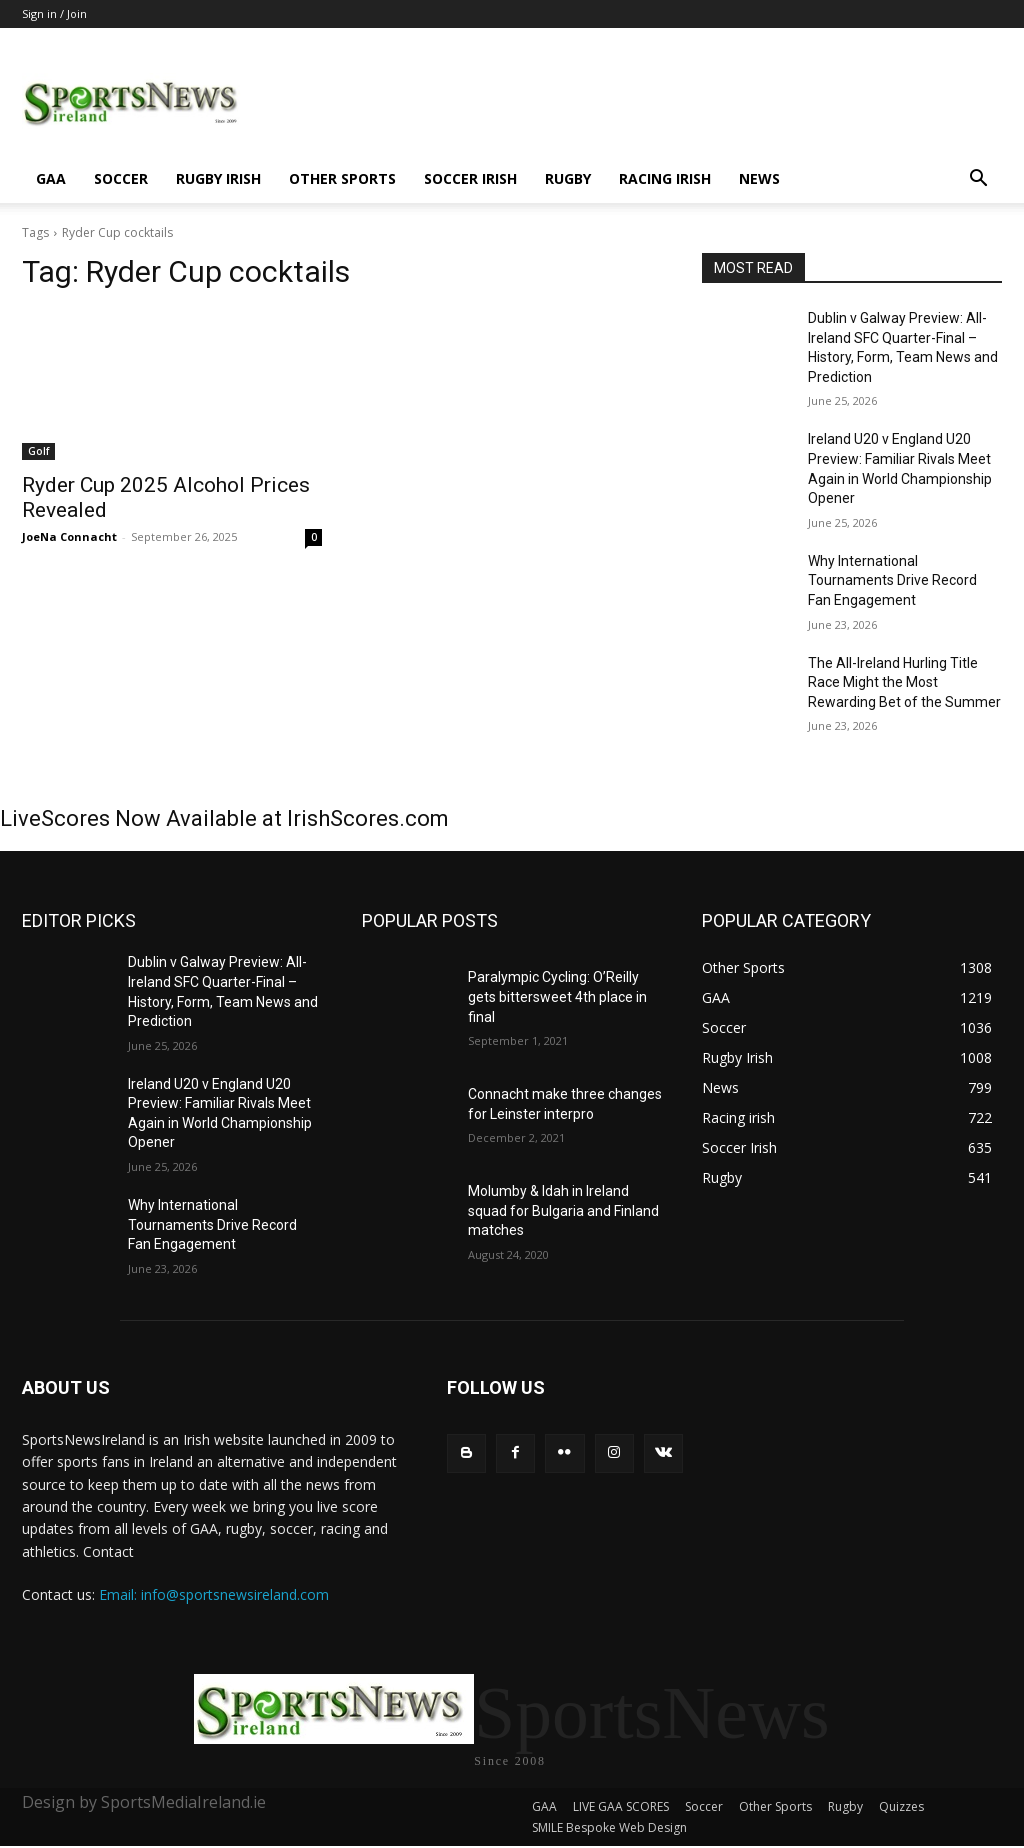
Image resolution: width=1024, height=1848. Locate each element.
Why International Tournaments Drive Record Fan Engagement (892, 580)
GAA (51, 178)
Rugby (568, 178)
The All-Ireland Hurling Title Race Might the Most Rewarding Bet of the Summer (904, 682)
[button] (978, 180)
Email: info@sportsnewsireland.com (214, 1594)
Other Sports (342, 178)
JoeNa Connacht (69, 536)
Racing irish (665, 178)
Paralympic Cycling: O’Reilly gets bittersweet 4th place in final (557, 996)
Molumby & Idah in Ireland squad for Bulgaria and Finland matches (563, 1210)
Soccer (121, 178)
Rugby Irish (218, 178)
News (759, 178)
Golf (38, 451)
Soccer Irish (470, 178)
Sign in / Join (54, 13)
